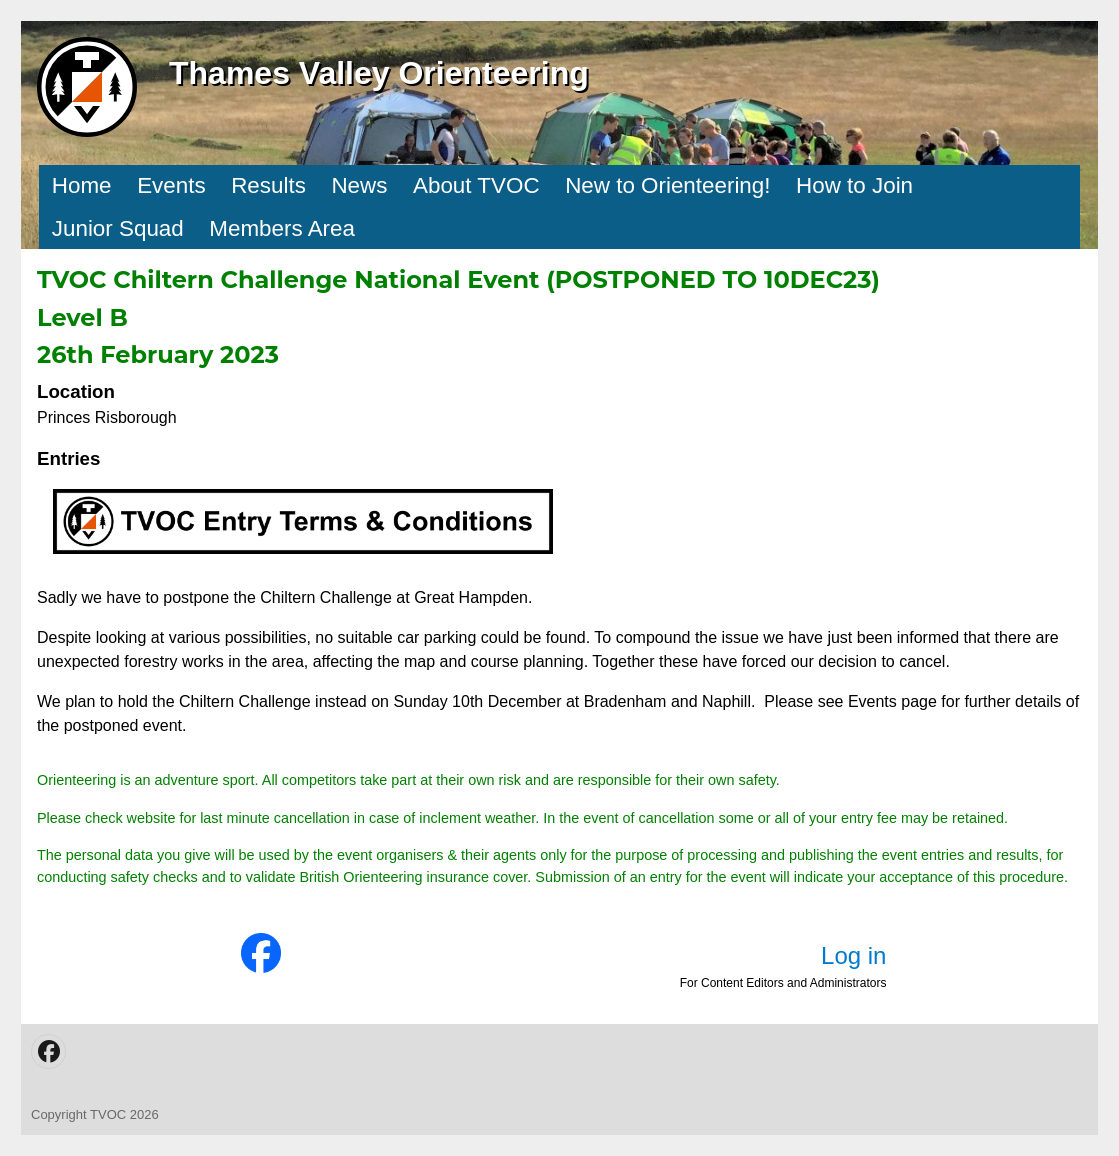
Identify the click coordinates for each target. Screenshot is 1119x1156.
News (359, 185)
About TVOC (476, 185)
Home (82, 185)
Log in (853, 955)
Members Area (282, 228)
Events (171, 185)
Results (268, 185)
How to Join (854, 185)
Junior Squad (118, 228)
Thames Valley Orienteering (379, 73)
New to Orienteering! (667, 185)
